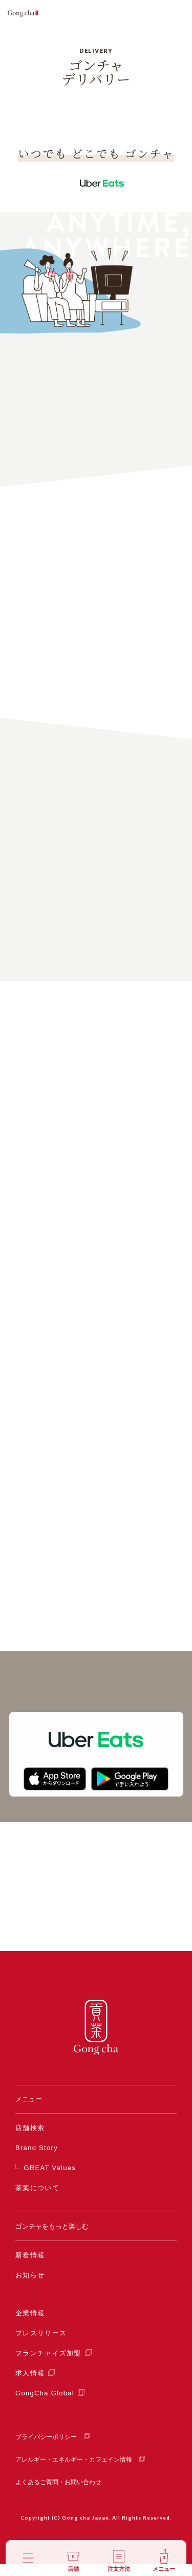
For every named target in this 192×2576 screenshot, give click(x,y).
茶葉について (37, 2199)
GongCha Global (44, 2405)
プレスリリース (41, 2345)
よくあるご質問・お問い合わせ (58, 2493)
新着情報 (30, 2267)
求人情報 (30, 2385)
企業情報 (30, 2325)
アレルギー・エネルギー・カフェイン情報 (73, 2471)
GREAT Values (50, 2179)
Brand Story (36, 2159)
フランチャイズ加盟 (48, 2365)
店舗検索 (30, 2139)
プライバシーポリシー (46, 2448)
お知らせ (30, 2287)
